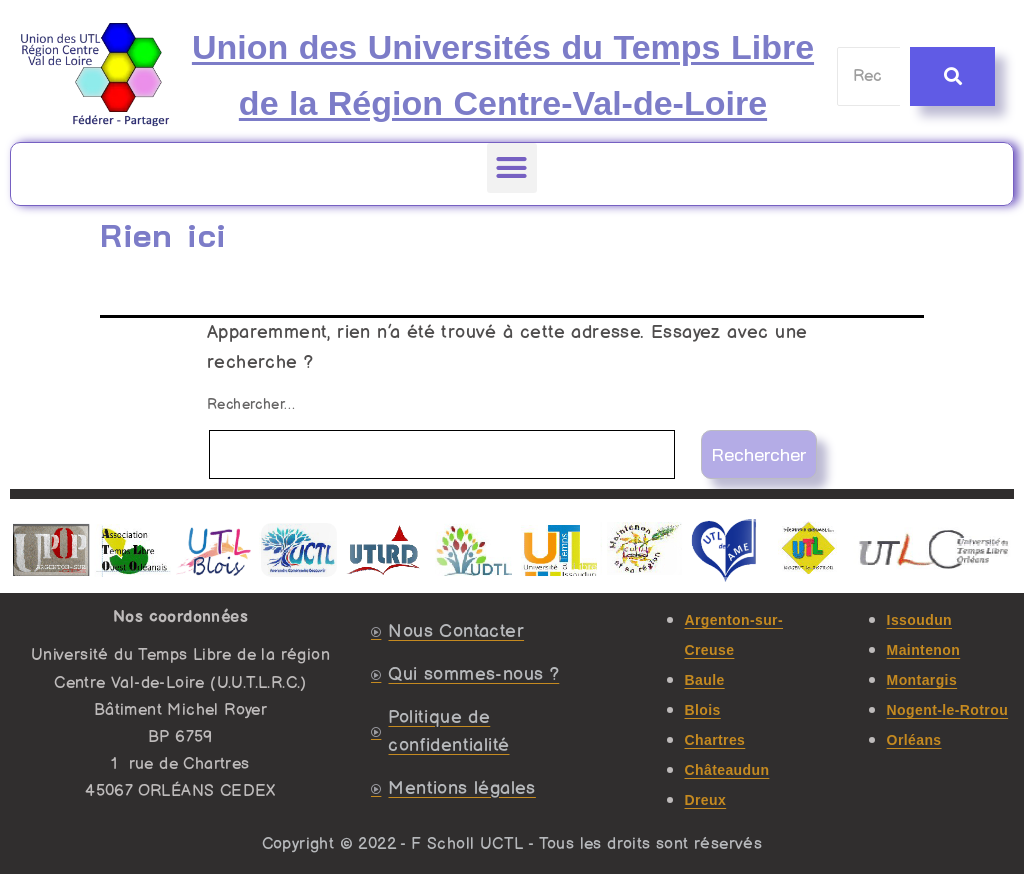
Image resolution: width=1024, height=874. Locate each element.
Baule (705, 680)
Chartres (715, 740)
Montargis (922, 680)
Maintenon (924, 650)
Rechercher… (251, 404)
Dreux (706, 800)
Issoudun (919, 620)
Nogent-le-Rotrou (948, 710)
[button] (512, 168)
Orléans (914, 740)
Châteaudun (727, 770)
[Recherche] (869, 76)
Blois (703, 710)
